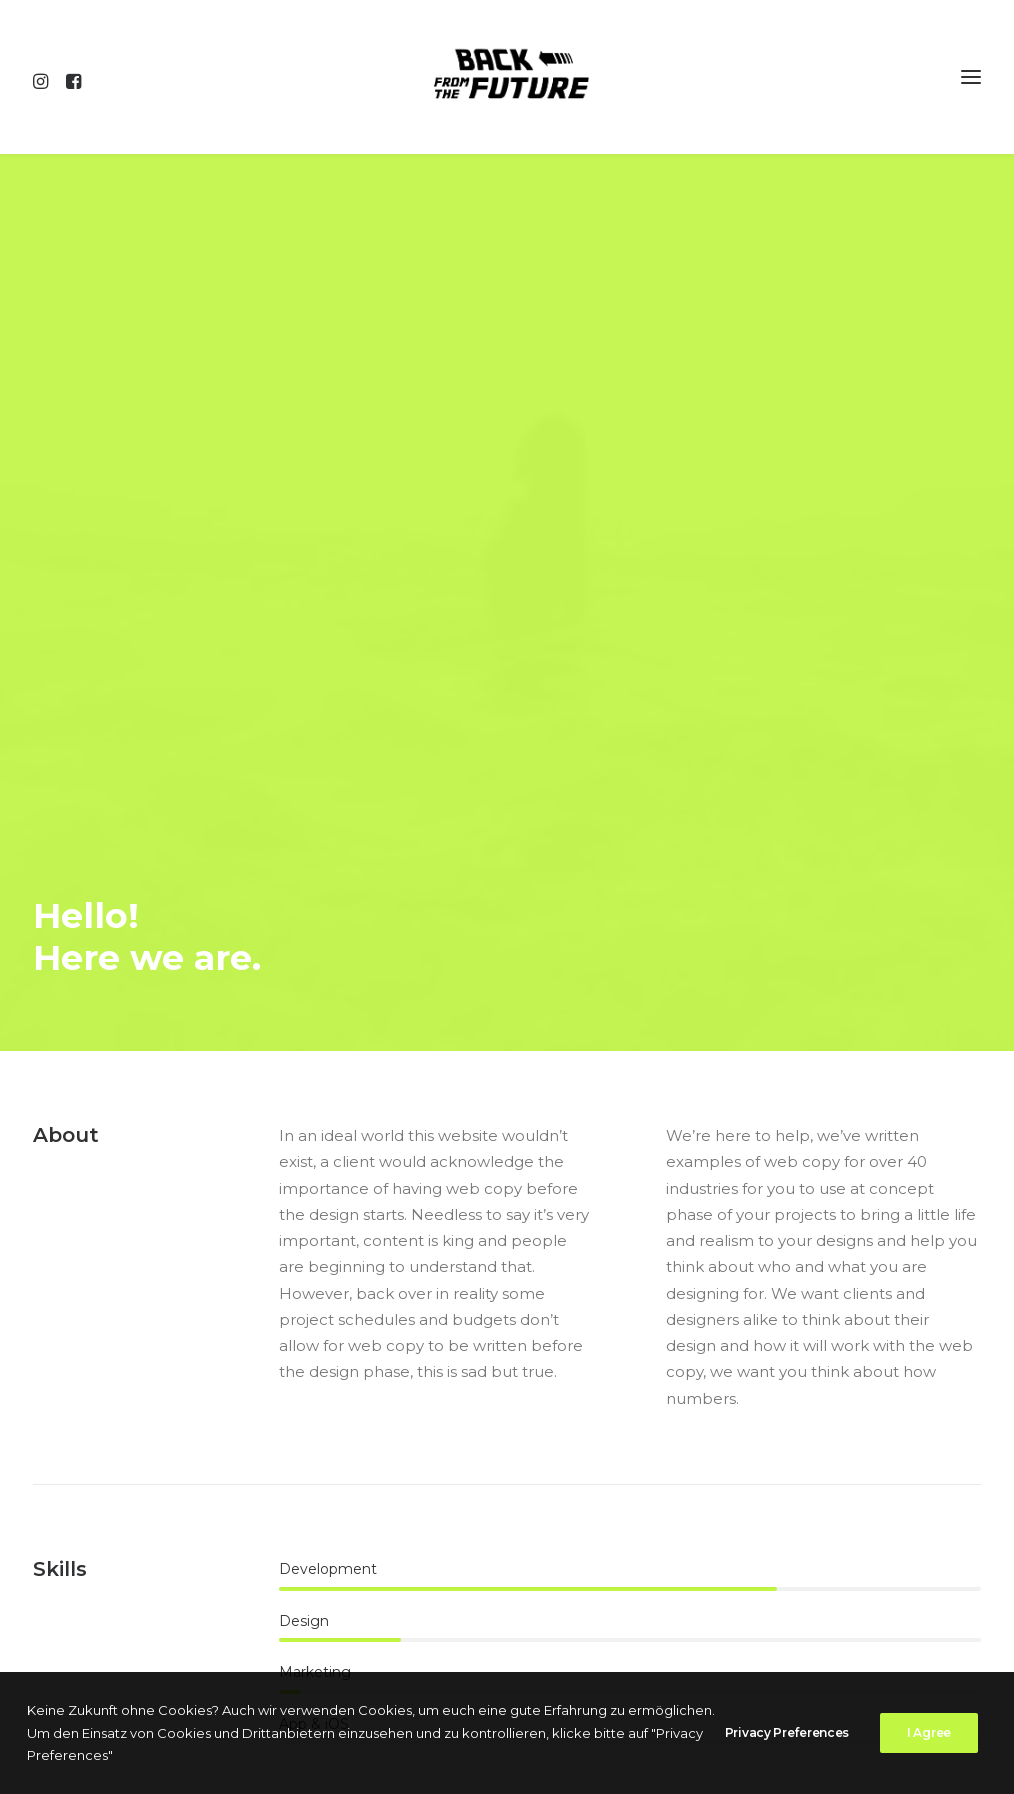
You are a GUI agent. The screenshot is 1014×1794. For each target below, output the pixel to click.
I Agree (929, 1733)
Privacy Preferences (787, 1733)
